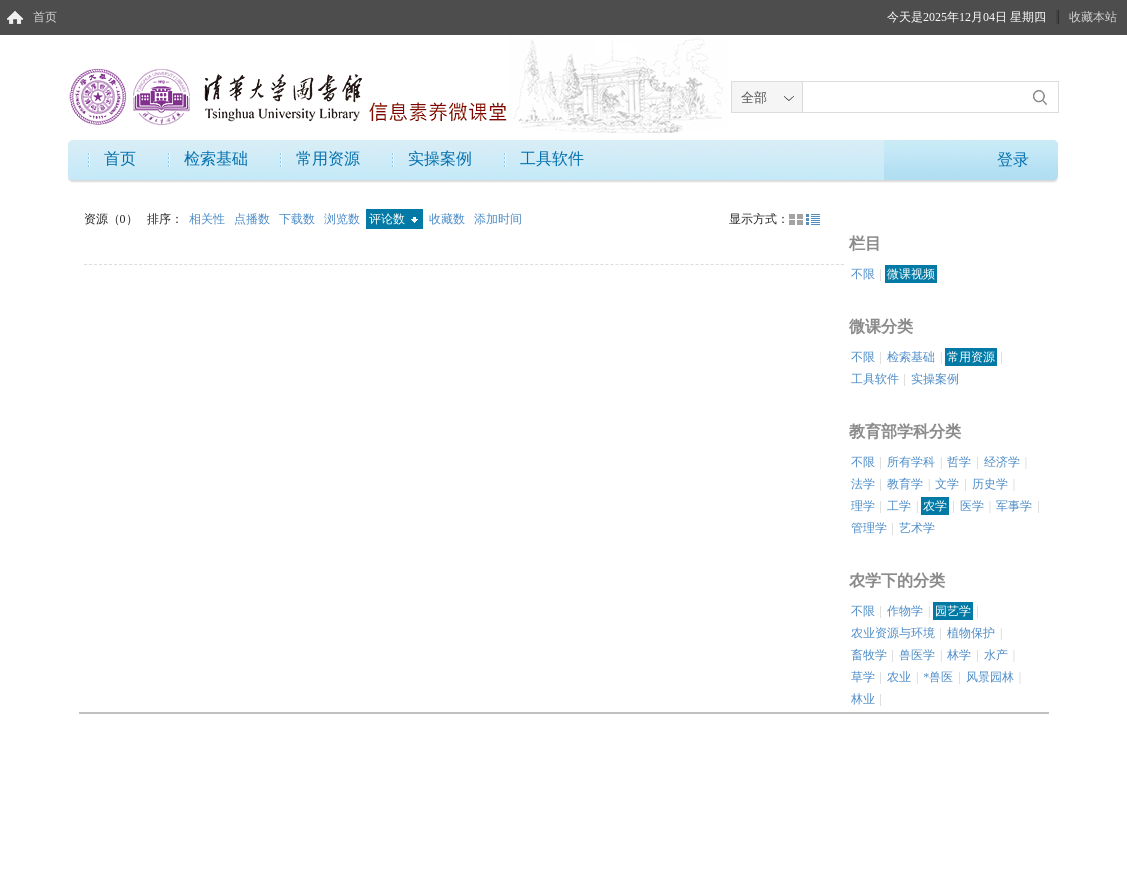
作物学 (905, 611)
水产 (996, 655)
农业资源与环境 (893, 633)
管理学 (869, 528)
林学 (959, 655)
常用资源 (328, 158)
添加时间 (498, 219)
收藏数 (448, 219)
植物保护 (971, 633)
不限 (863, 274)
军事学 (1014, 506)
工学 (899, 506)
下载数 (298, 219)
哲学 (959, 462)
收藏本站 (1093, 17)
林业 (863, 699)
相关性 (208, 219)
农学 (935, 506)
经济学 (1002, 462)
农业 (899, 677)
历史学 (990, 484)
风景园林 (990, 677)
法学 (863, 484)
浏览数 (343, 219)
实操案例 (440, 158)
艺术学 (917, 528)
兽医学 (917, 655)
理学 (863, 506)
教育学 (905, 484)
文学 (947, 484)
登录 (1013, 159)
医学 (972, 506)
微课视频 (911, 274)
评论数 (393, 219)
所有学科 (911, 462)
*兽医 (938, 677)
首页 (45, 17)
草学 (863, 677)
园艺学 (953, 611)
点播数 (253, 219)
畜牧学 (869, 655)
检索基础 (216, 158)
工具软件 (552, 158)
